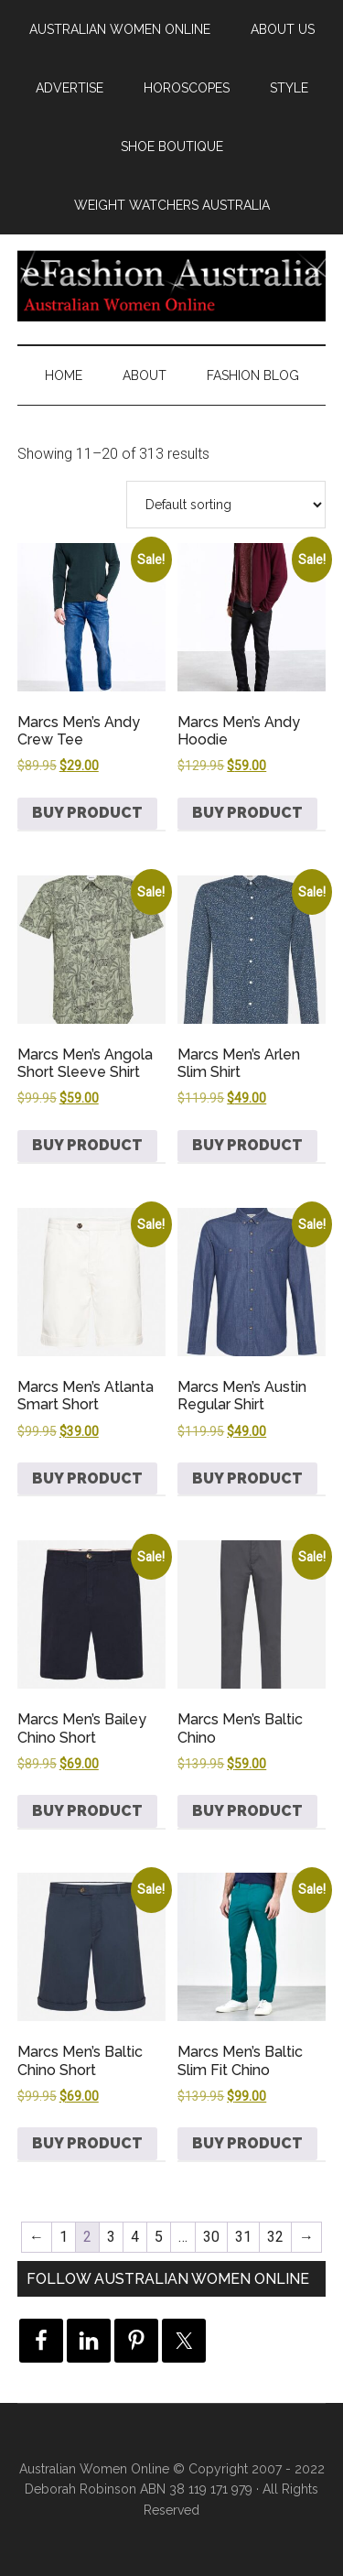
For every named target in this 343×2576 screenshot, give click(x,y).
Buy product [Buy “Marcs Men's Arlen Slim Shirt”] (247, 1145)
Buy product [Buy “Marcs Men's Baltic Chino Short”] (87, 2143)
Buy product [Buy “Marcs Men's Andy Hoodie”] (247, 812)
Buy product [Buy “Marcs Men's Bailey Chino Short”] (87, 1811)
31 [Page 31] (243, 2236)
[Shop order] (226, 504)
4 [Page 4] (135, 2236)
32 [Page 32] (275, 2236)
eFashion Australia (172, 285)
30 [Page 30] (211, 2236)
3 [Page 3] (111, 2236)
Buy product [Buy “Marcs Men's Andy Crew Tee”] (87, 812)
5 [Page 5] (159, 2236)
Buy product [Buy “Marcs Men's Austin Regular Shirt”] (247, 1478)
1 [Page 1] (63, 2236)
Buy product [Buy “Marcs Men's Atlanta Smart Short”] (87, 1478)
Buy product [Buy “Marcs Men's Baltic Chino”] (247, 1811)
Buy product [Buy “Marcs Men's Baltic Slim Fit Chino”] (247, 2143)
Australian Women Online (94, 2469)
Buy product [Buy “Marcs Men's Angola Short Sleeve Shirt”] (87, 1145)
